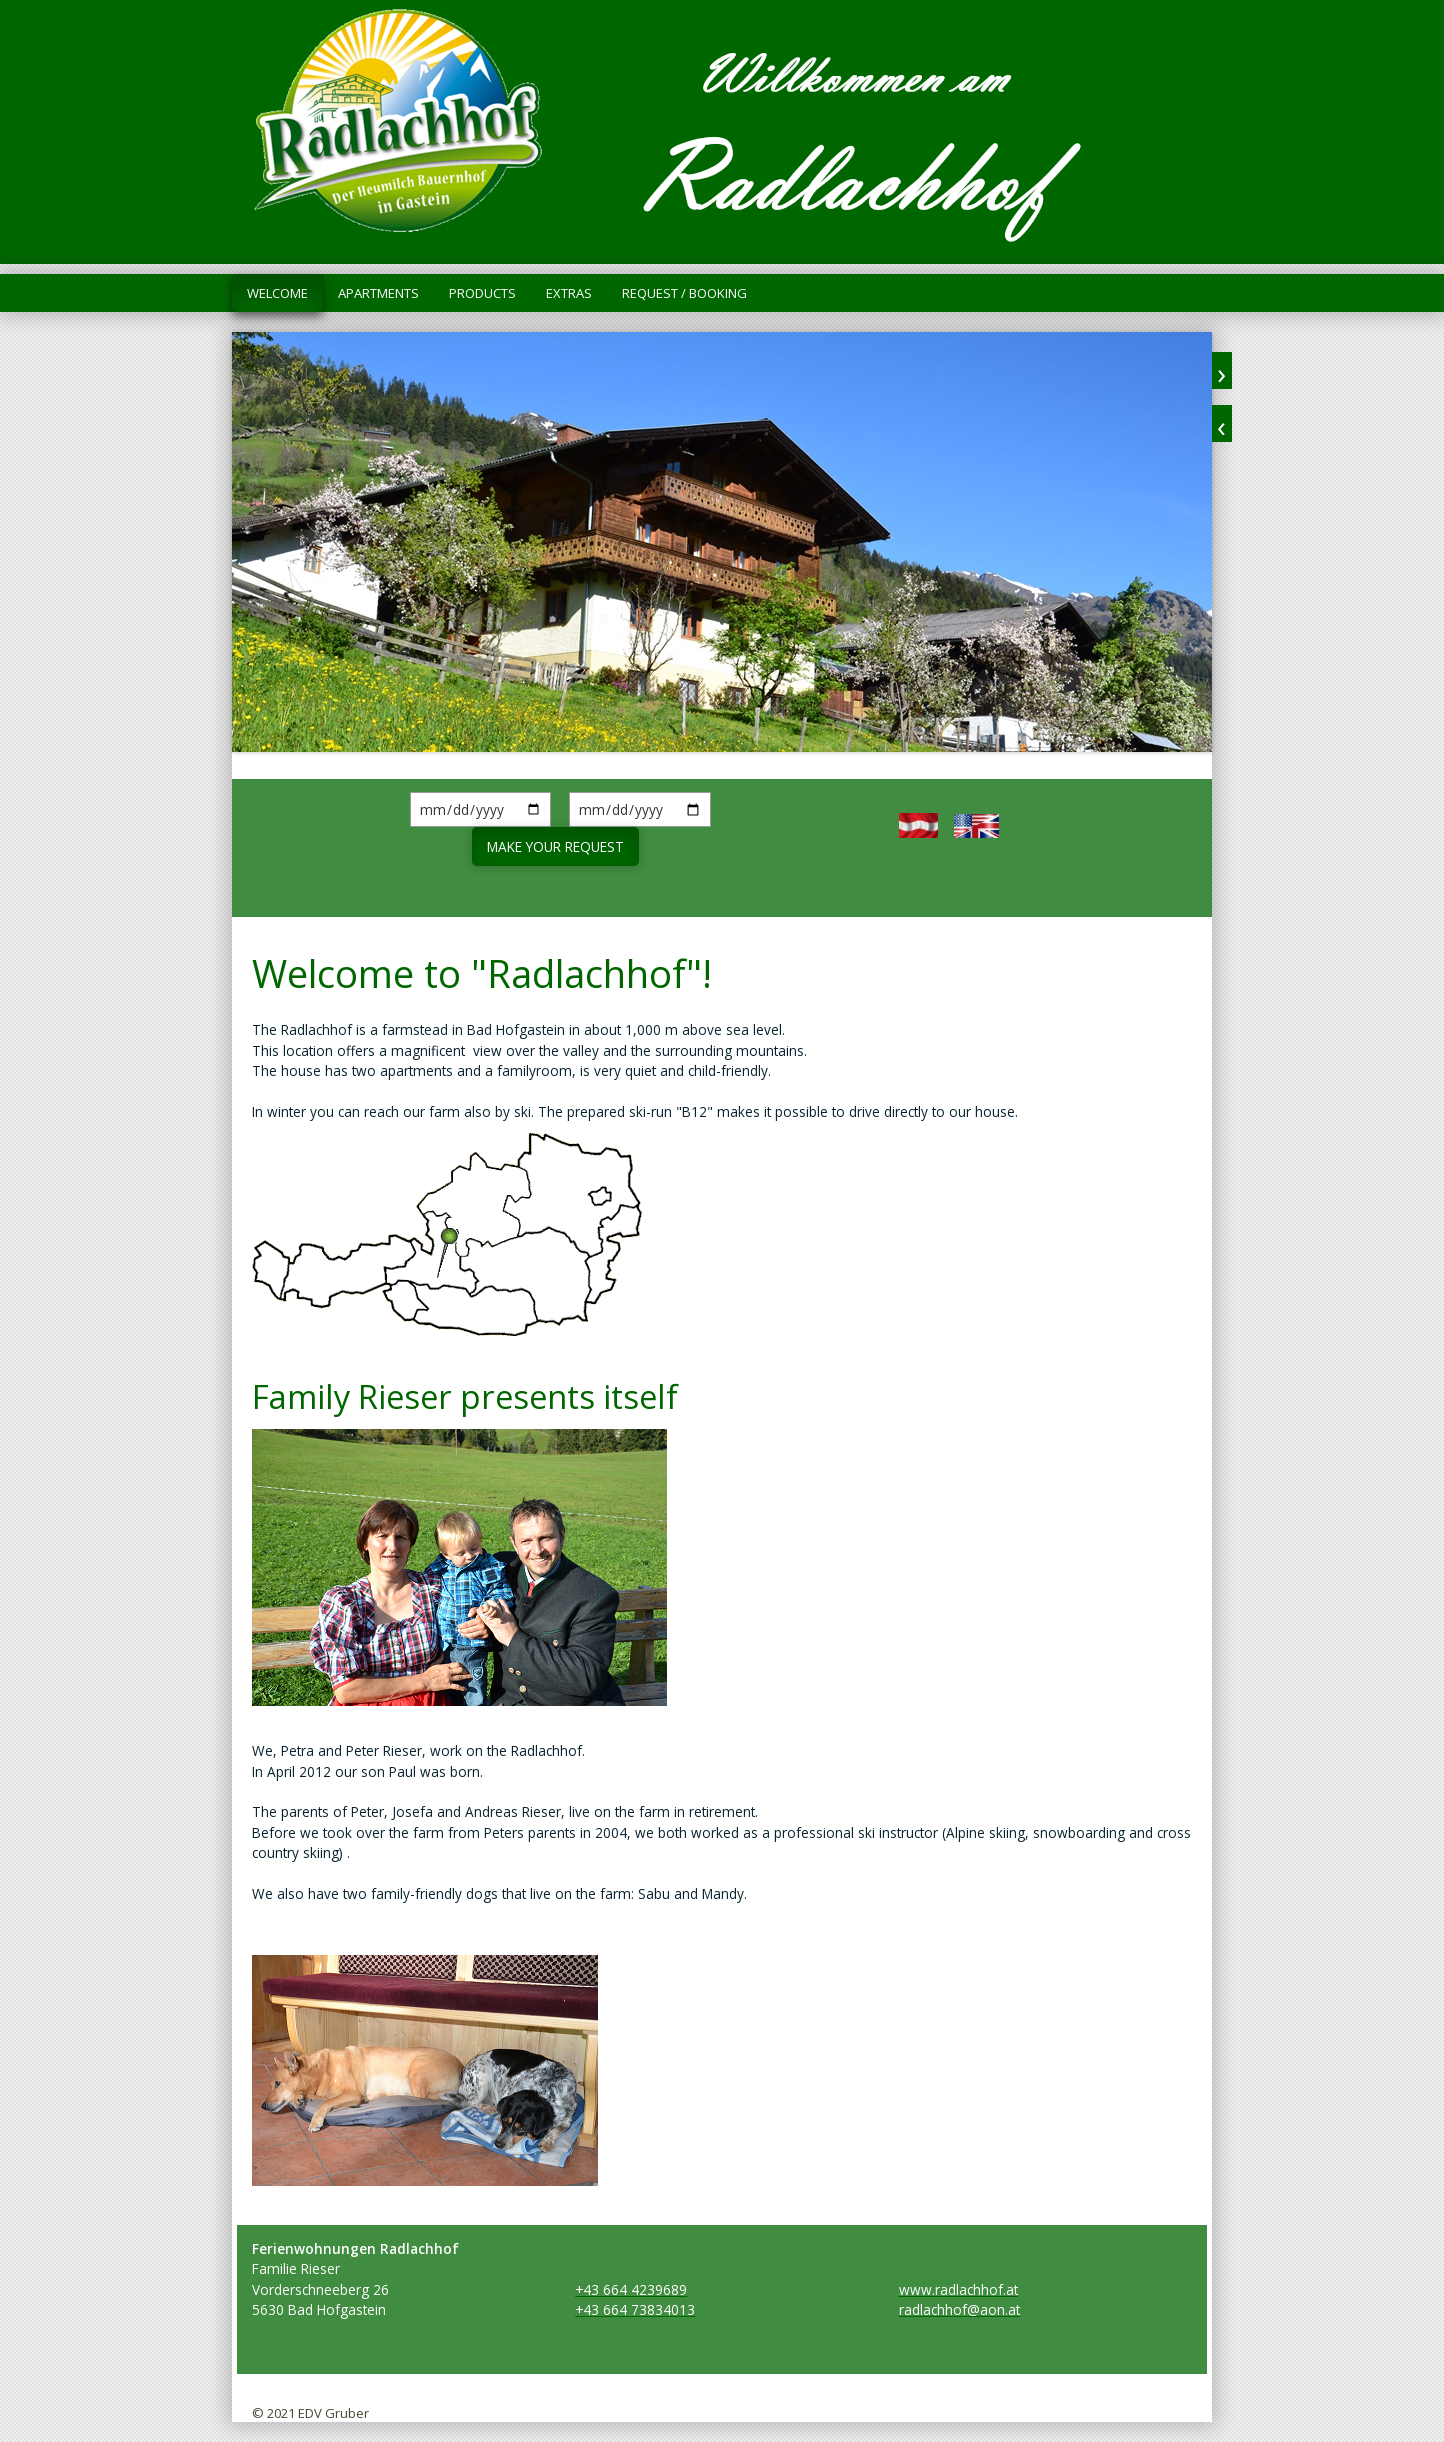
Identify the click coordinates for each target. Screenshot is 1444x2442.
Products (482, 293)
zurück (1222, 423)
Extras (569, 293)
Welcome (277, 293)
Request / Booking (684, 293)
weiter (1222, 370)
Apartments (378, 293)
